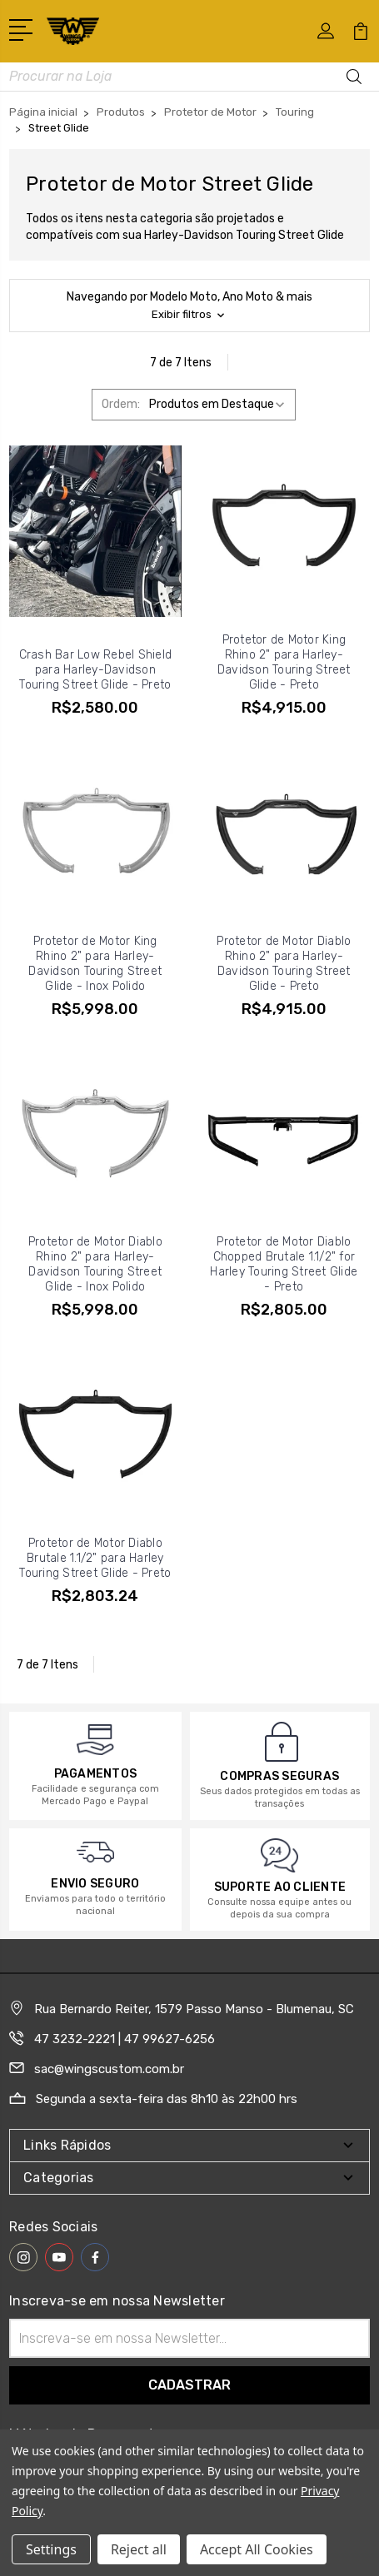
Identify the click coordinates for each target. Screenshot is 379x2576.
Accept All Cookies (256, 2549)
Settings (51, 2549)
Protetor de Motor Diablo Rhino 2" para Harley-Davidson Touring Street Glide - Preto (284, 963)
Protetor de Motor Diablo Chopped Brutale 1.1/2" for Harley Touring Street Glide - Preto (283, 1264)
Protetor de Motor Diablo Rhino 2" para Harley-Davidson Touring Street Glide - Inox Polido (95, 1264)
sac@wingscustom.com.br (109, 2068)
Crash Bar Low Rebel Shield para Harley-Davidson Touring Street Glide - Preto (95, 670)
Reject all (139, 2549)
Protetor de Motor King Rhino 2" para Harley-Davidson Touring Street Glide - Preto (284, 662)
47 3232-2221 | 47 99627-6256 (124, 2038)
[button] (189, 305)
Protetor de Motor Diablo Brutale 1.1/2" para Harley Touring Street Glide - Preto (95, 1558)
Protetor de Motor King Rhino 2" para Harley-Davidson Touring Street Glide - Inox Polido (95, 963)
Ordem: (121, 404)
